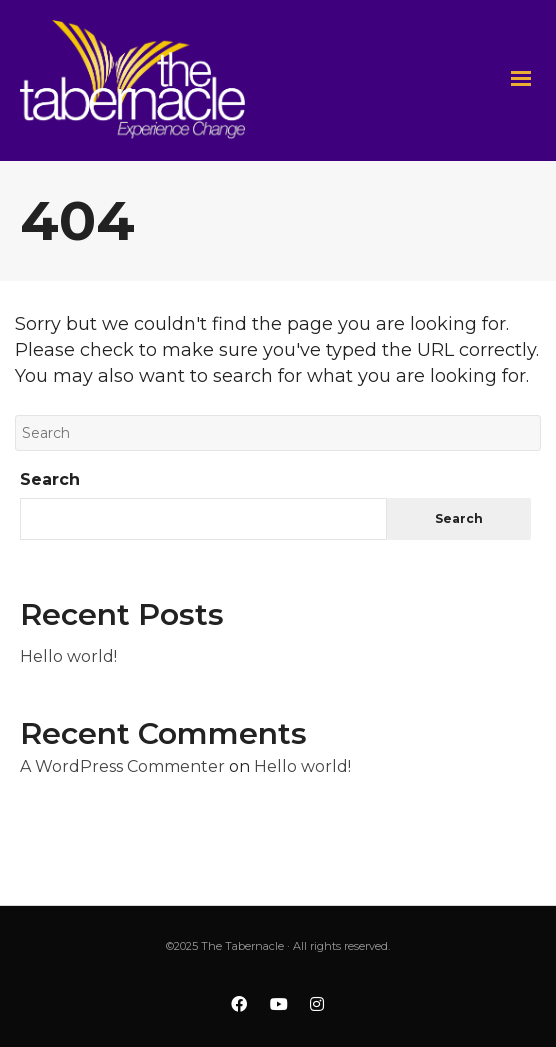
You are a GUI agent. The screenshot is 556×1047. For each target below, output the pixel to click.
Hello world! (68, 656)
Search (50, 479)
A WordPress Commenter (122, 766)
